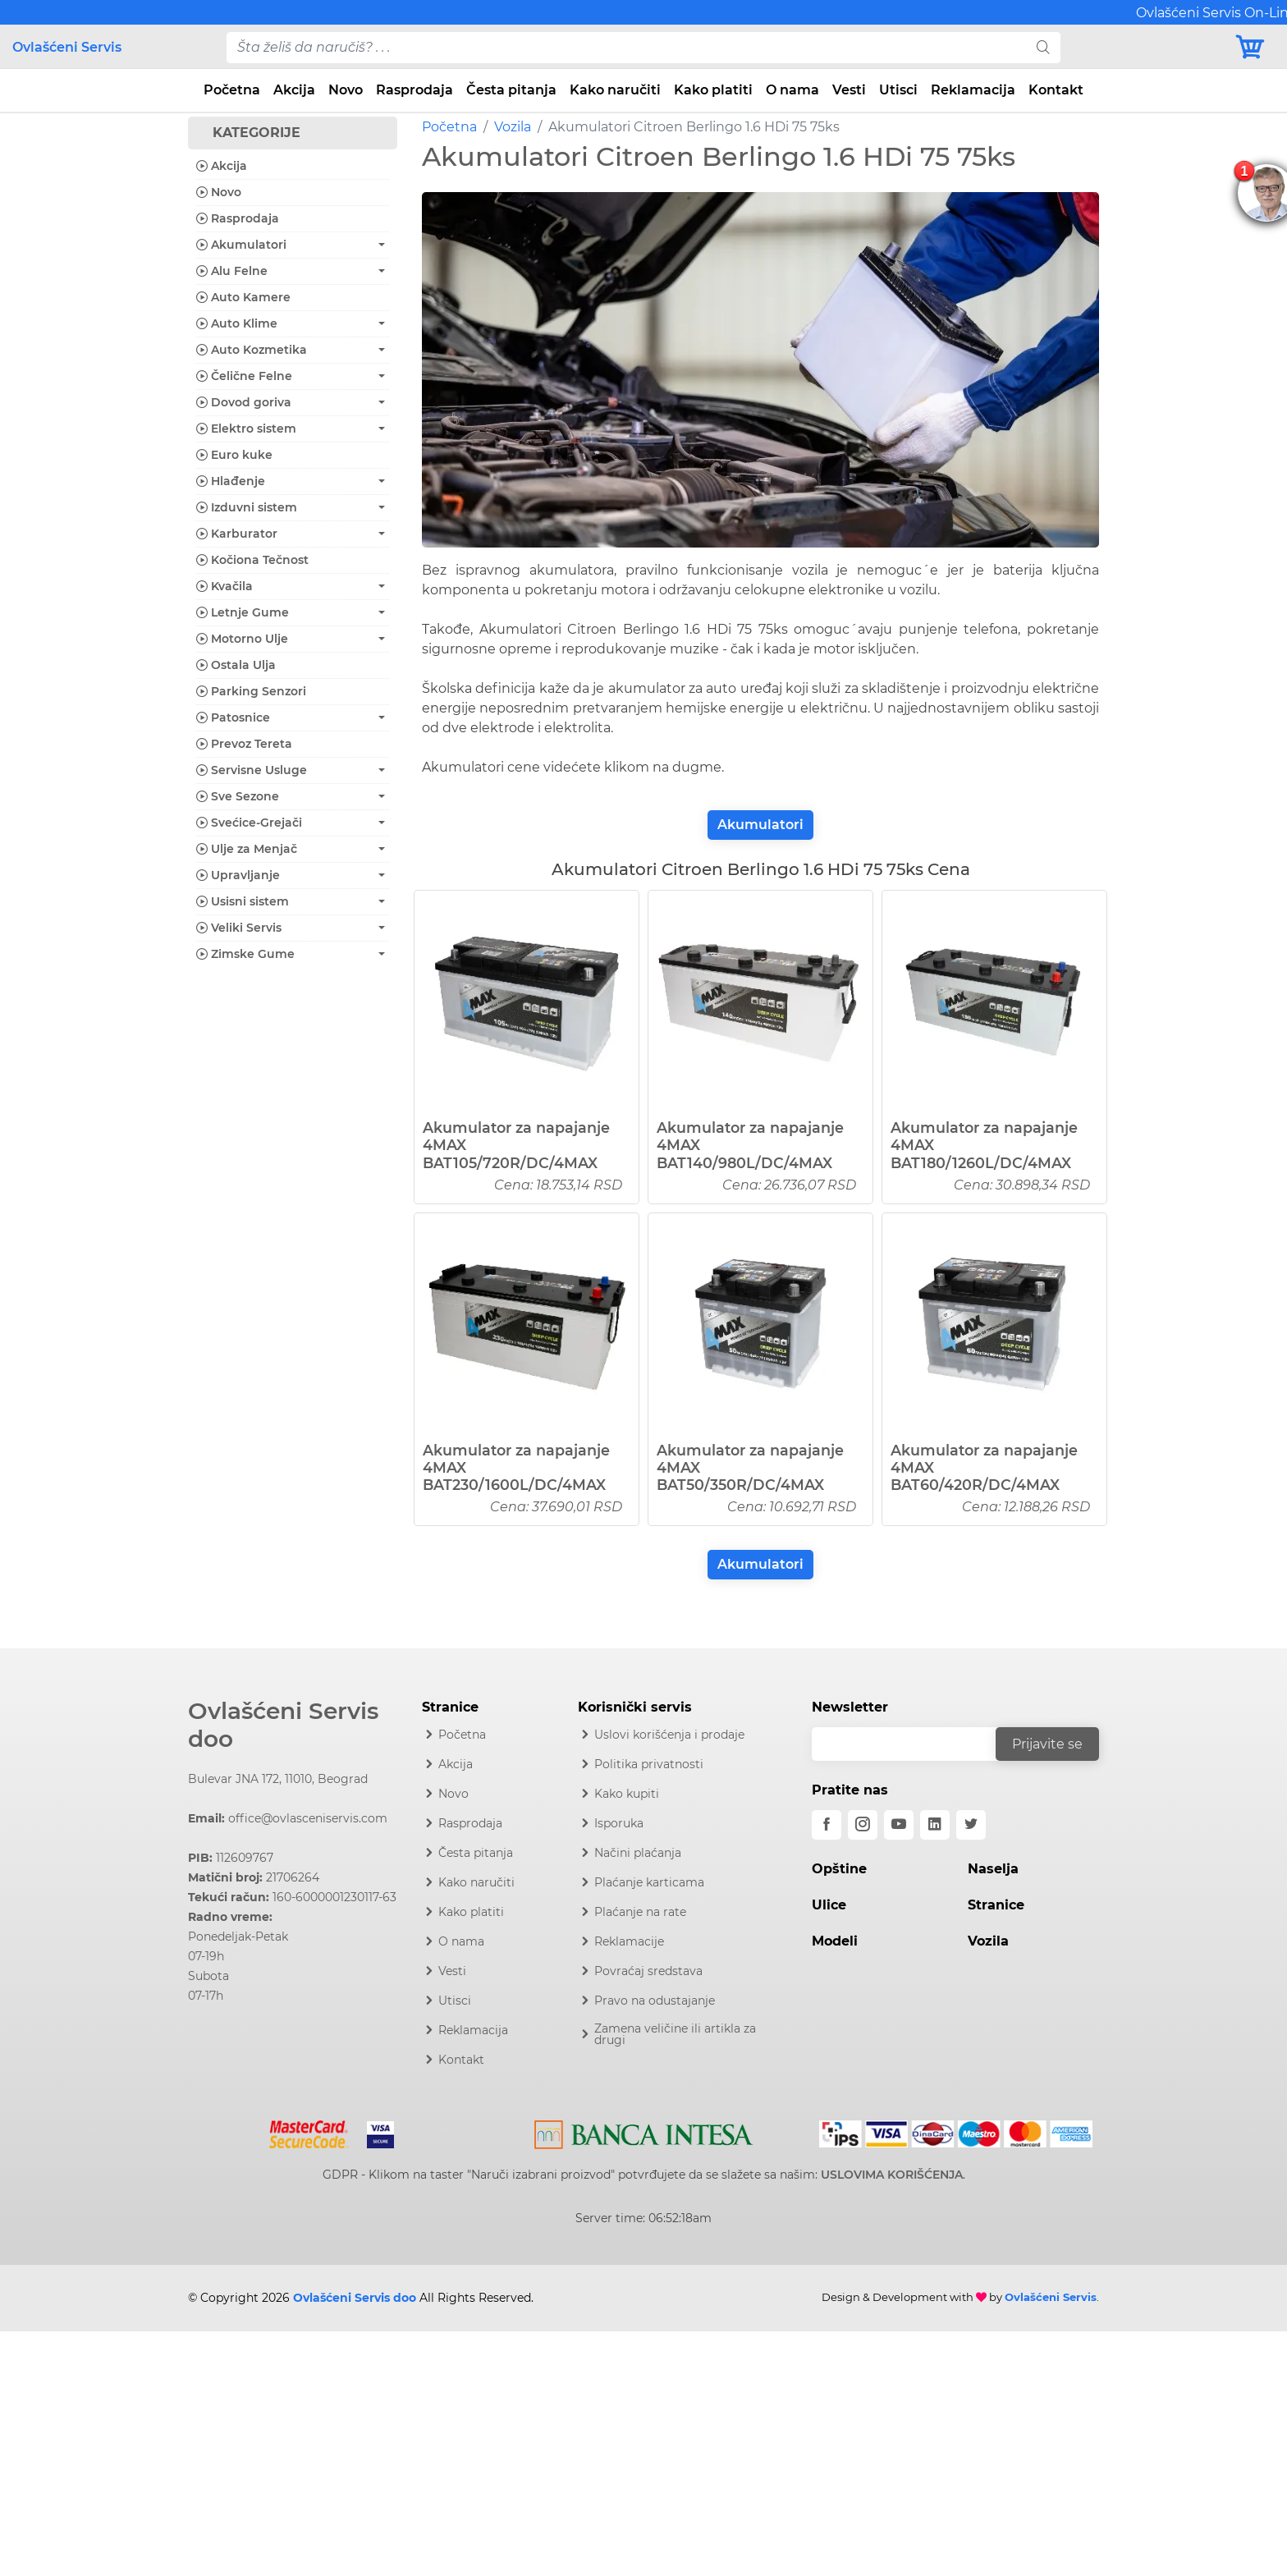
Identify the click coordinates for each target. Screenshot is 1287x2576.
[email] (914, 1744)
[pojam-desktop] (626, 47)
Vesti (849, 90)
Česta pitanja (511, 90)
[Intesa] (644, 2132)
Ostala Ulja (236, 665)
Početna (232, 90)
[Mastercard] (310, 2131)
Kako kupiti (626, 1793)
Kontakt (1055, 90)
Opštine (839, 1869)
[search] (1043, 47)
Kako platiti (713, 90)
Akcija (294, 90)
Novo (345, 90)
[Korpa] (1254, 47)
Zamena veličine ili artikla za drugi (675, 2034)
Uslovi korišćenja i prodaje (669, 1734)
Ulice (829, 1905)
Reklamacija (973, 90)
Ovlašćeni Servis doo (283, 1725)
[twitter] (971, 1825)
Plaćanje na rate (640, 1912)
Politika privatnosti (648, 1764)
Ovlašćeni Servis (66, 47)
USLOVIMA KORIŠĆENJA (892, 2174)
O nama (792, 90)
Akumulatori (760, 824)
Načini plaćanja (637, 1853)
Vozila (512, 127)
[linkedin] (935, 1825)
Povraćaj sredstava (648, 1971)
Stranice (996, 1905)
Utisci (898, 90)
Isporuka (619, 1823)
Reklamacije (629, 1941)
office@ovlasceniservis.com (307, 1818)
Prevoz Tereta (244, 743)
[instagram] (862, 1825)
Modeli (835, 1941)
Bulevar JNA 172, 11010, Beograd (278, 1779)
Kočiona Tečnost (252, 559)
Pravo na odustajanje (654, 2000)
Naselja (993, 1869)
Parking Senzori (251, 691)
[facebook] (826, 1825)
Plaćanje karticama (649, 1882)
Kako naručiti (615, 90)
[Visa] (374, 2131)
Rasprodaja (414, 90)
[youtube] (899, 1825)
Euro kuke (234, 454)
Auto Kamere (243, 297)
